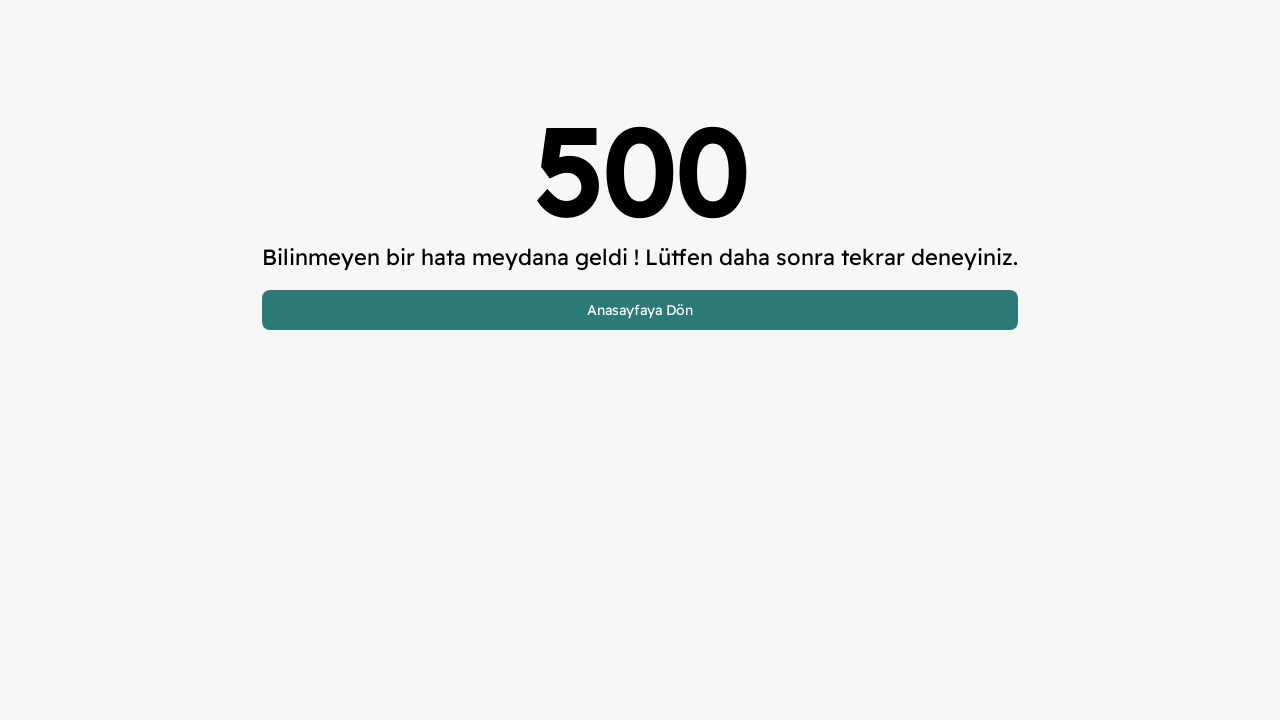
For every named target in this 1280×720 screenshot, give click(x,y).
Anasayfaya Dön (640, 310)
